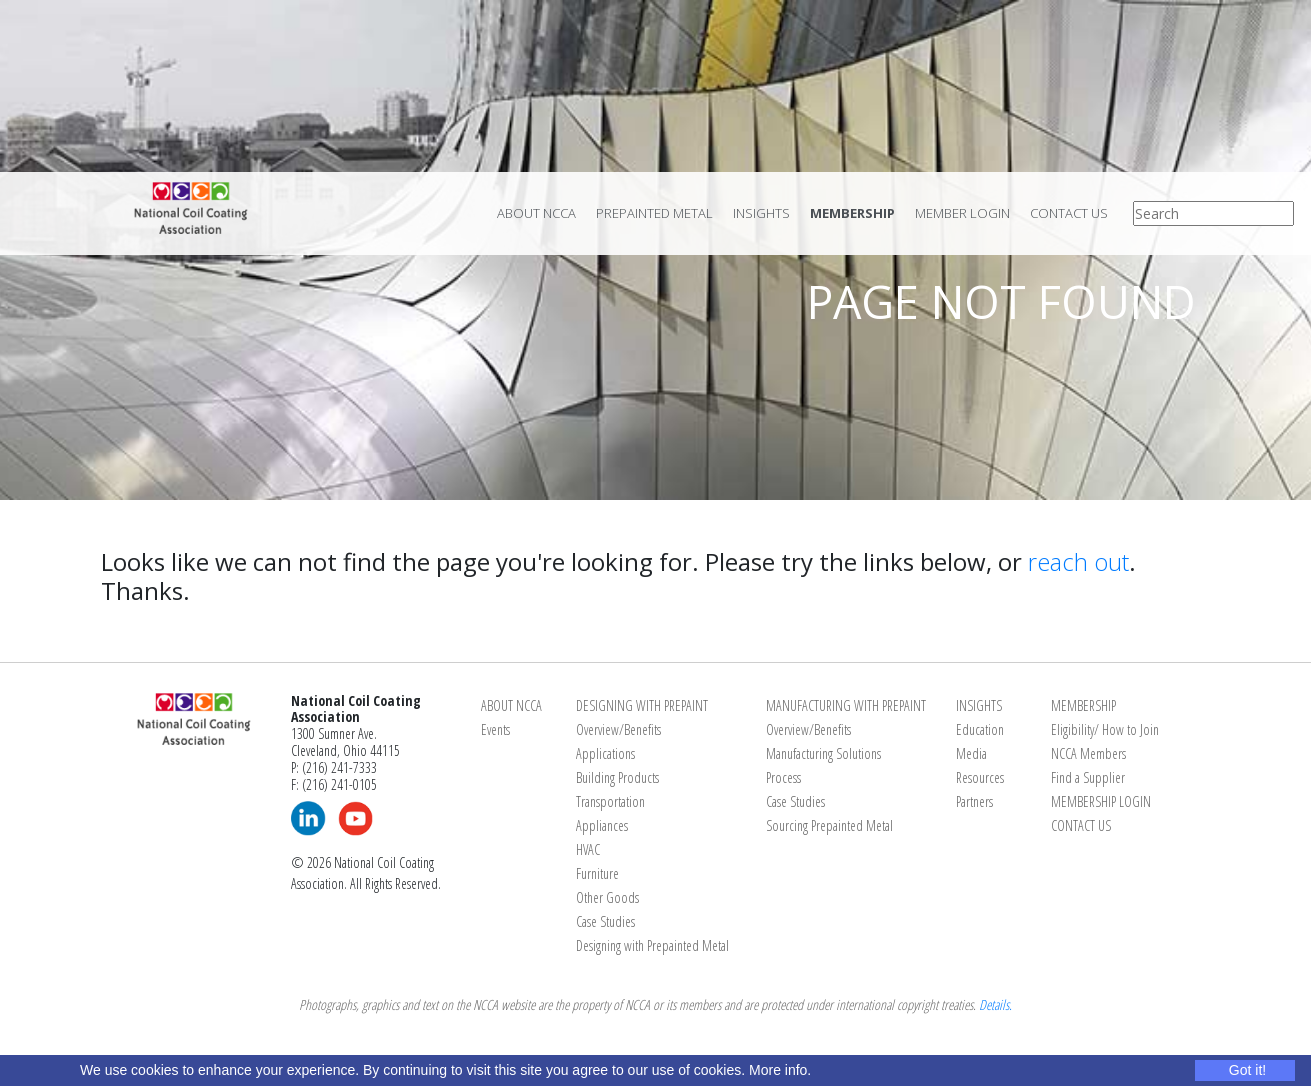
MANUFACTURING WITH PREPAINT (846, 705)
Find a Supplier (1088, 777)
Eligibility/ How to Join (1105, 729)
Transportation (610, 801)
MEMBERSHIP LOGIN (1101, 801)
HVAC (588, 849)
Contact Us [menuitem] (1069, 213)
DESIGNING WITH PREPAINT (642, 705)
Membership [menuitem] (852, 213)
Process (783, 777)
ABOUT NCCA (511, 705)
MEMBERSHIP (1083, 705)
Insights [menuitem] (761, 213)
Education (980, 729)
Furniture (597, 873)
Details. (995, 1004)
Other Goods (607, 897)
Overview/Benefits (618, 729)
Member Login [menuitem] (962, 213)
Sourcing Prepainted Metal (829, 825)
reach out (1078, 561)
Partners (974, 801)
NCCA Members (1088, 753)
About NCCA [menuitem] (536, 213)
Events (495, 729)
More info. (780, 1070)
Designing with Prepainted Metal (652, 945)
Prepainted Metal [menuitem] (654, 213)
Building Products (617, 777)
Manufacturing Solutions (823, 753)
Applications (605, 753)
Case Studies (605, 921)
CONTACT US (1081, 825)
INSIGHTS (979, 705)
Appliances (602, 825)
